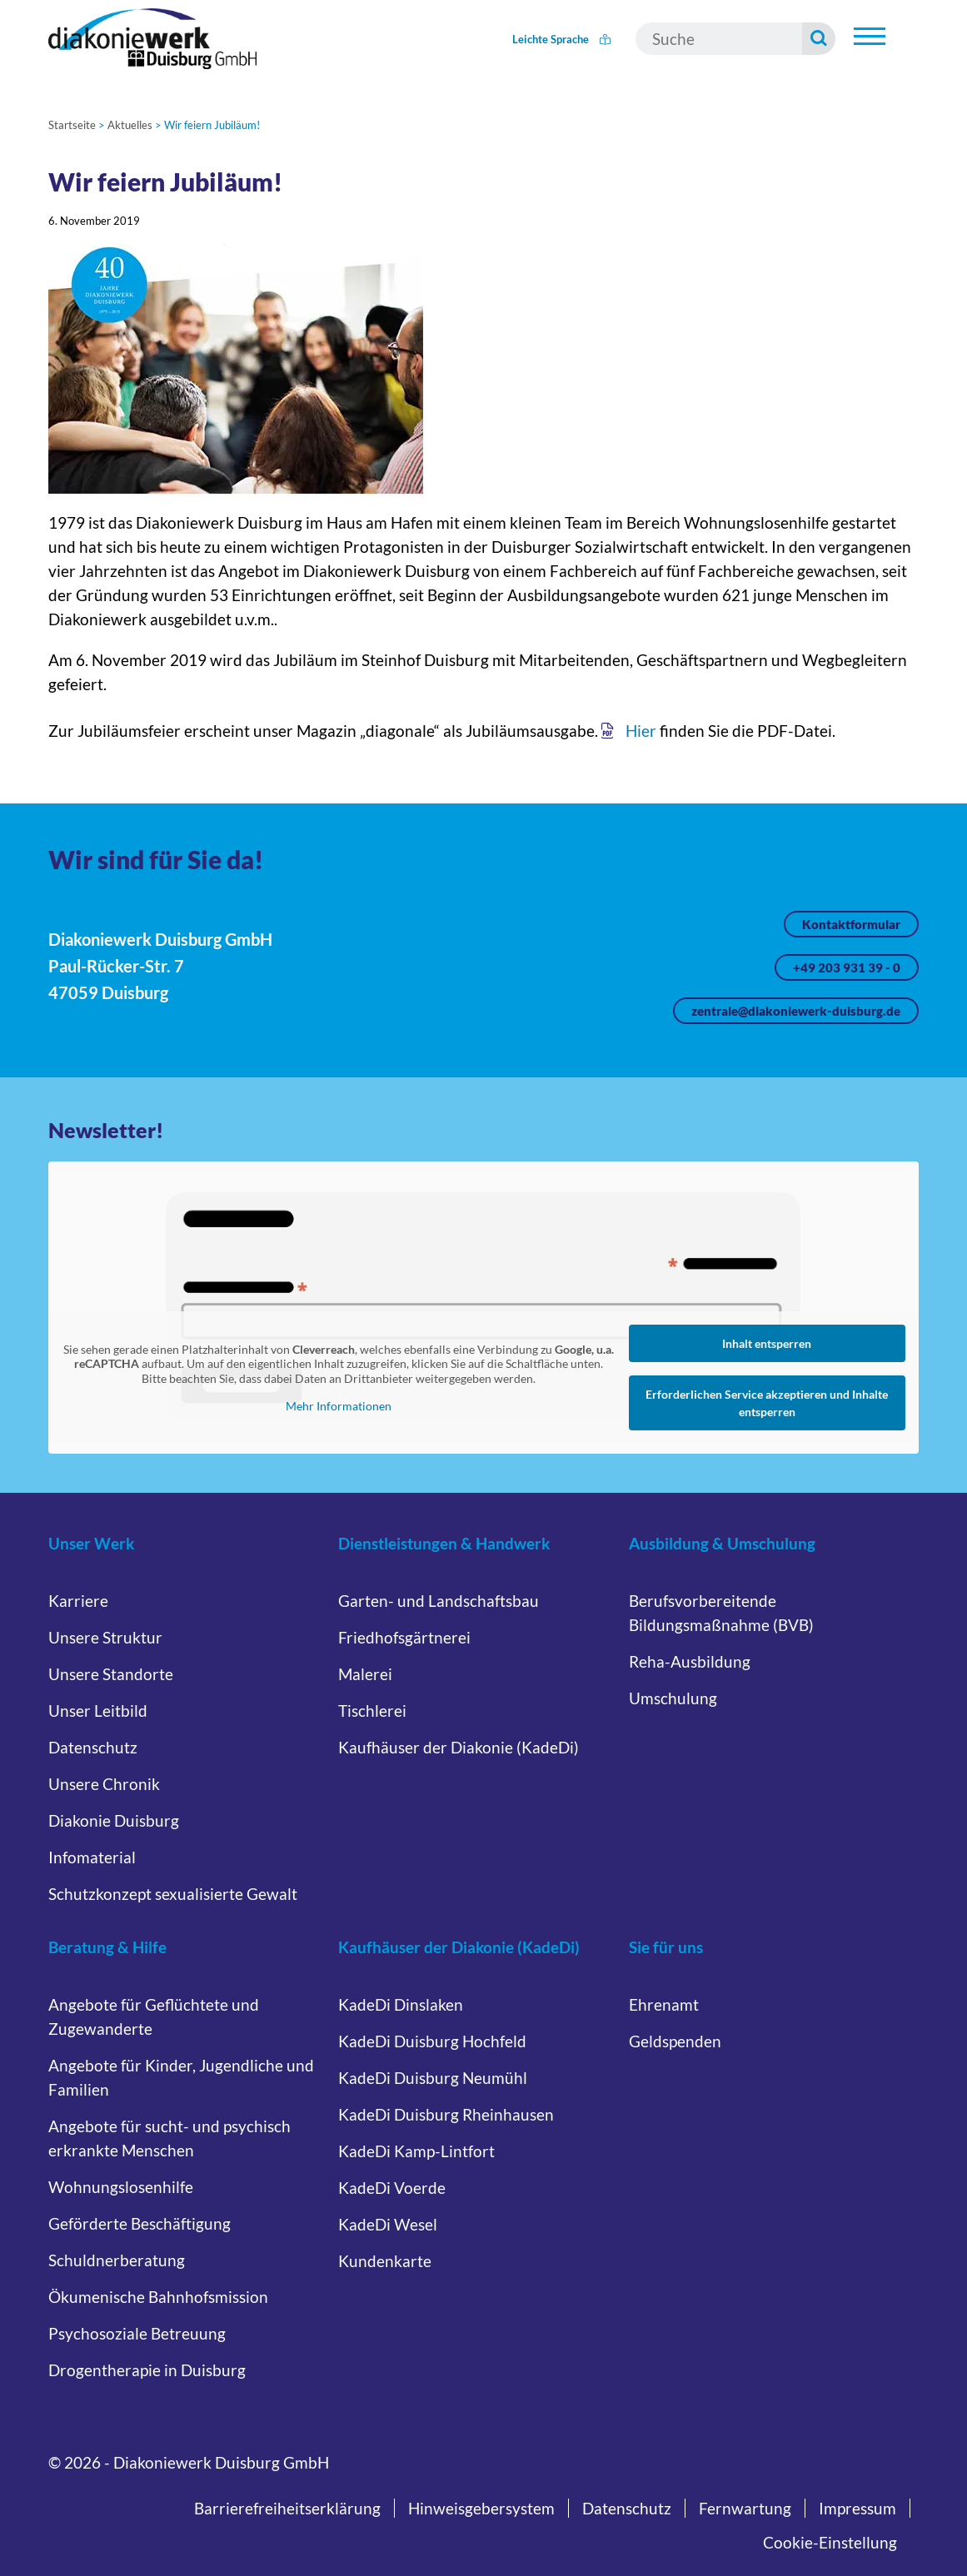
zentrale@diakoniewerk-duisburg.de (795, 1010)
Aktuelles (129, 125)
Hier (641, 730)
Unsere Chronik (104, 1783)
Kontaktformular (851, 924)
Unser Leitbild (97, 1710)
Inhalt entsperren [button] (766, 1343)
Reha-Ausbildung (689, 1661)
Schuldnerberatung (116, 2260)
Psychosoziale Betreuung (137, 2333)
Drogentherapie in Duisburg (147, 2370)
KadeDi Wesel (387, 2224)
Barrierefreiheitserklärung (287, 2508)
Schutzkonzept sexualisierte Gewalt (172, 1893)
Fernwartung (745, 2508)
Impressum (857, 2508)
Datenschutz (92, 1747)
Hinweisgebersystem (481, 2508)
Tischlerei (372, 1710)
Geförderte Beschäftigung (139, 2223)
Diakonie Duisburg (113, 1820)
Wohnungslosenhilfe (120, 2186)
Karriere (78, 1600)
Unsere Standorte (110, 1673)
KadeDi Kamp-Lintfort (416, 2151)
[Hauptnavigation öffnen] (869, 37)
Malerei (365, 1673)
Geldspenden (675, 2041)
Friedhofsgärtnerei (404, 1637)
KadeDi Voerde (392, 2187)
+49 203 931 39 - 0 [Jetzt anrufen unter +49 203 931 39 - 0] (846, 967)
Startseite (72, 125)
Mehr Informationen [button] (338, 1406)
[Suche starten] (818, 38)
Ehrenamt (664, 2004)
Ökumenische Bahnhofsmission (158, 2296)
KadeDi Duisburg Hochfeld (432, 2041)
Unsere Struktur (105, 1637)
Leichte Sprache (561, 39)
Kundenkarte (384, 2260)
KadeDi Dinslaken (400, 2004)
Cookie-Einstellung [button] (830, 2542)
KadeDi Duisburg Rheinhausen (446, 2114)
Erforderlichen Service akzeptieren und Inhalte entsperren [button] (766, 1403)
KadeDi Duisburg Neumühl (432, 2077)
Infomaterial (92, 1857)
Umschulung (673, 1698)
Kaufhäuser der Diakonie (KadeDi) (458, 1747)
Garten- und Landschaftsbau (438, 1600)
